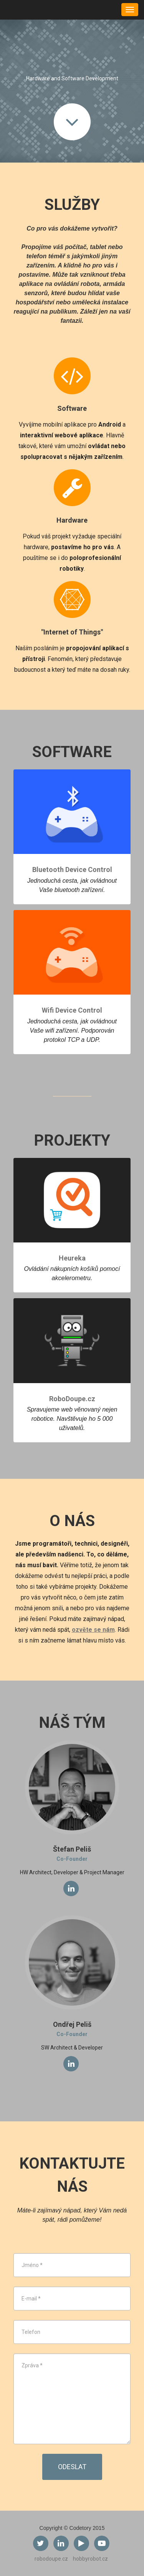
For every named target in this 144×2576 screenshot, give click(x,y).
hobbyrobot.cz (90, 2559)
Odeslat (72, 2467)
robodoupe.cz (51, 2559)
